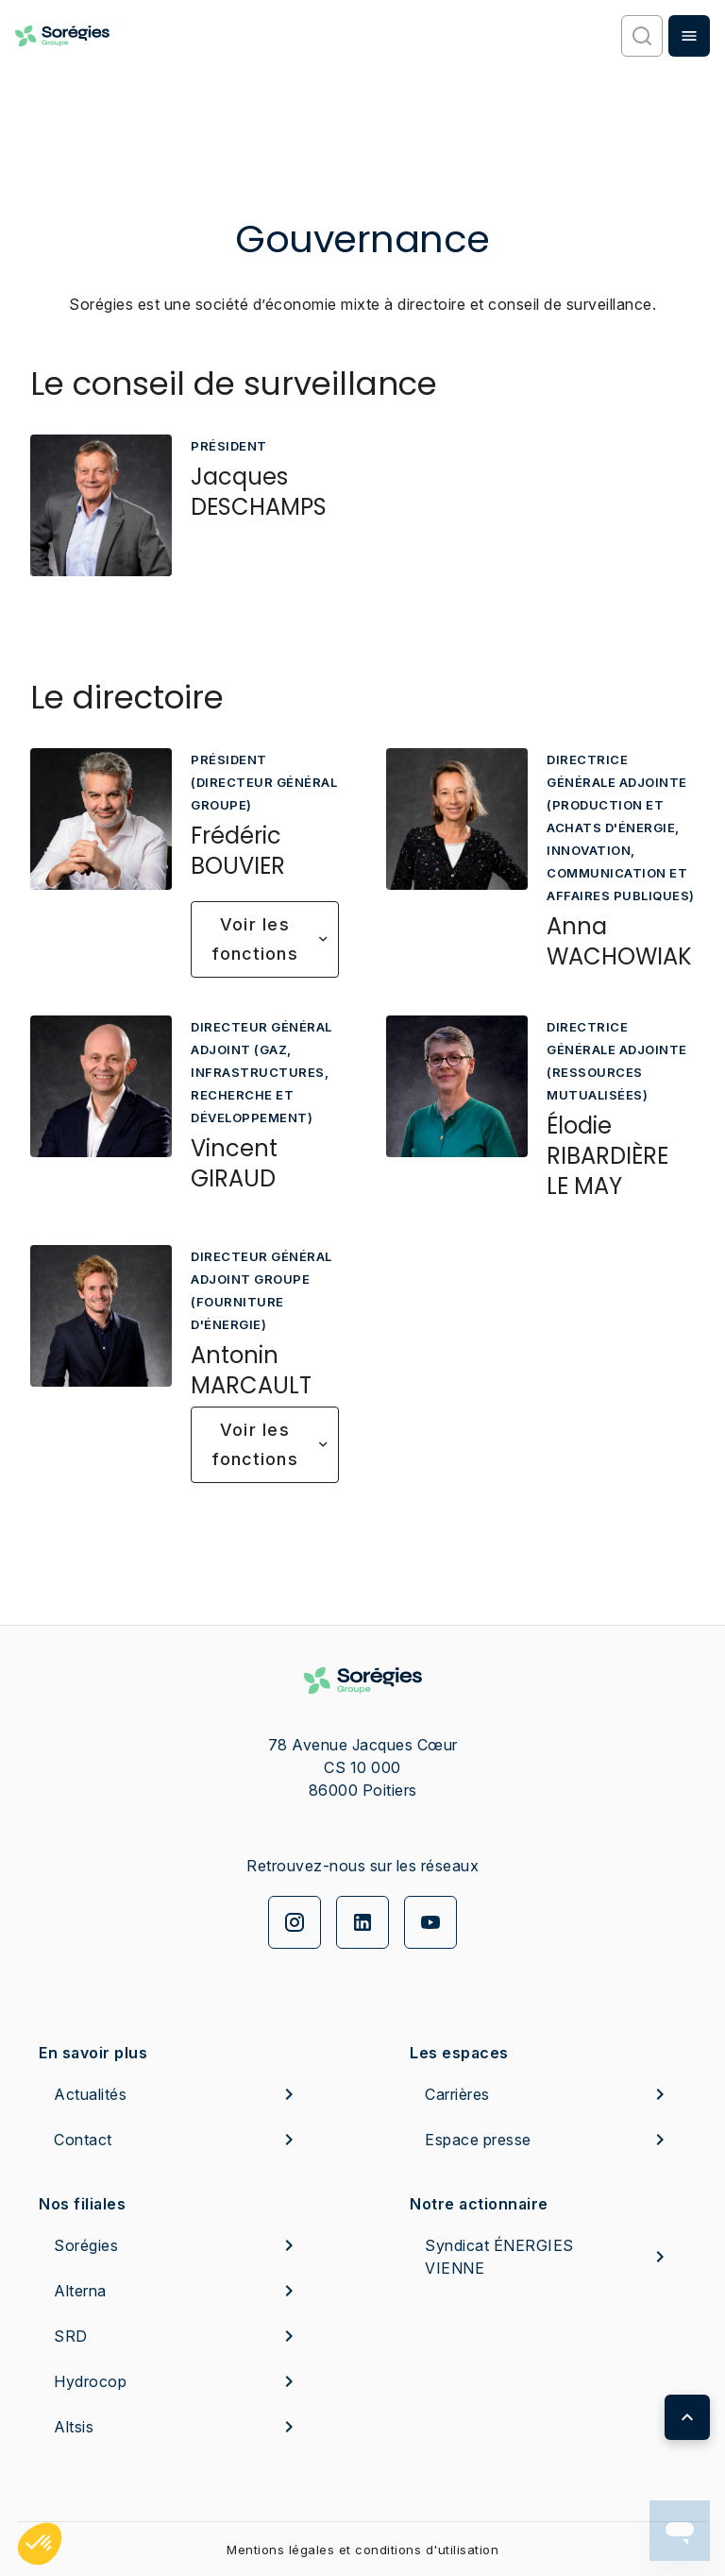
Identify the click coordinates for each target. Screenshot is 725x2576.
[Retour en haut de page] (687, 2417)
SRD (177, 2336)
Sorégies (177, 2245)
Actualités (177, 2094)
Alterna (177, 2290)
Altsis (177, 2426)
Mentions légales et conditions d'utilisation (362, 2549)
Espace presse (548, 2139)
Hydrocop (177, 2381)
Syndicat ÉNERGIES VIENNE (548, 2256)
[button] (39, 2544)
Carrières (548, 2094)
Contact (177, 2139)
